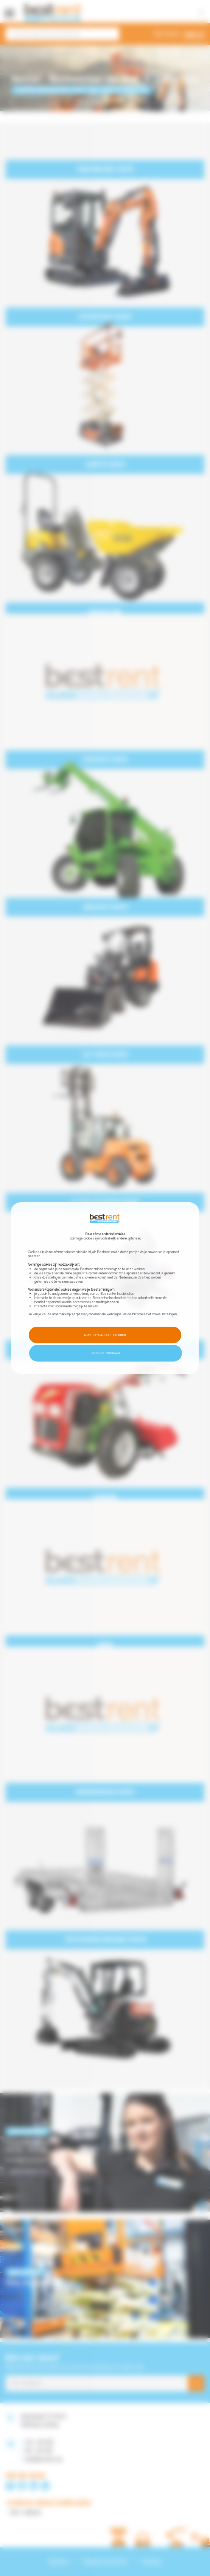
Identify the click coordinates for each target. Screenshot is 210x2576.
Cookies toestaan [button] (106, 1353)
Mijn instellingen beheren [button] (105, 1335)
